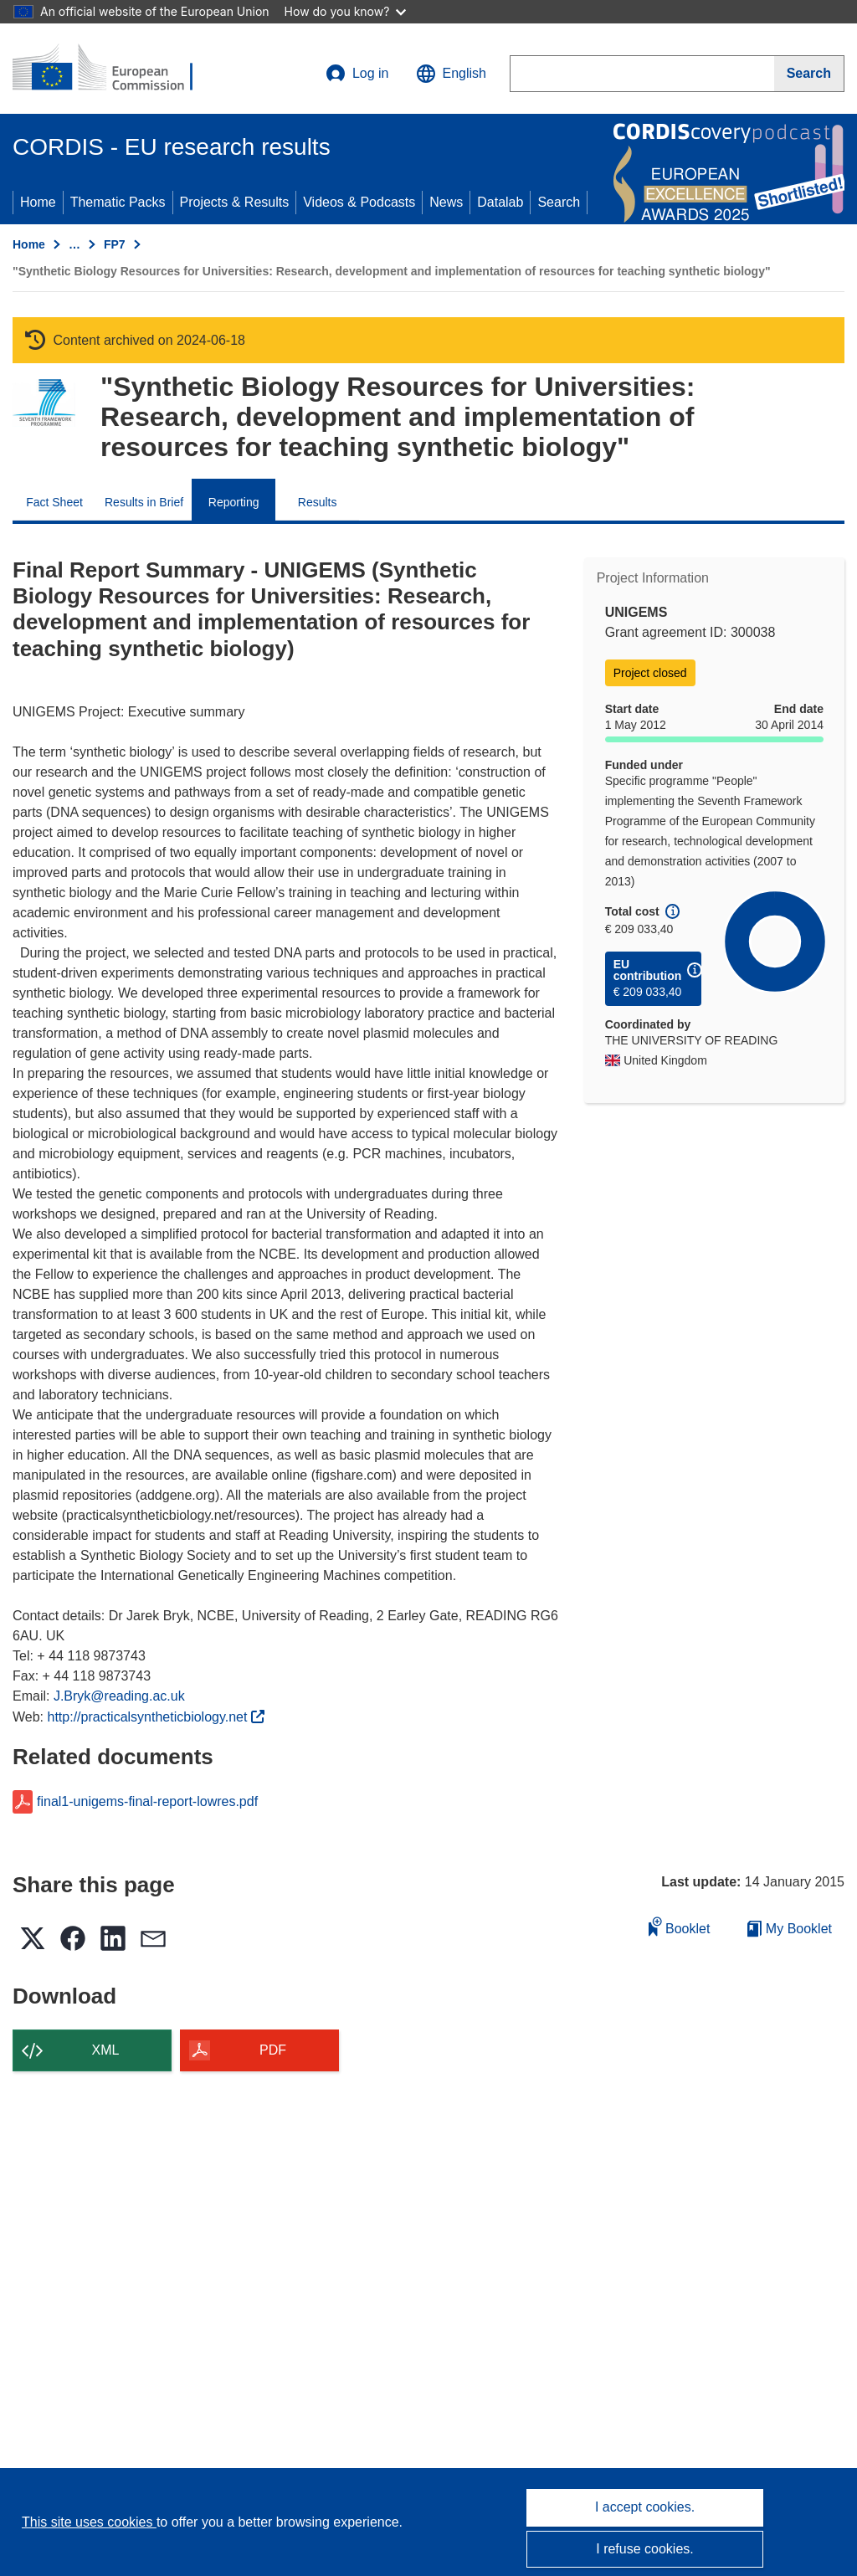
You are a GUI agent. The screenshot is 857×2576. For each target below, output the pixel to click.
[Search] (809, 73)
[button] (451, 74)
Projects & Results (235, 202)
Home (38, 202)
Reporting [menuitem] (233, 502)
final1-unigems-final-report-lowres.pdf (147, 1802)
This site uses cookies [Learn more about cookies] (89, 2522)
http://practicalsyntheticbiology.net (156, 1717)
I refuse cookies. (645, 2549)
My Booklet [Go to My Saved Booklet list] (789, 1929)
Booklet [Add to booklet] (680, 1926)
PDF (272, 2050)
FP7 (115, 244)
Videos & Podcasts (359, 202)
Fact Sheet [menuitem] (54, 502)
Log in (357, 74)
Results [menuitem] (317, 502)
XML (106, 2050)
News (446, 202)
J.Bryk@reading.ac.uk (119, 1696)
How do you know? (346, 11)
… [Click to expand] (74, 244)
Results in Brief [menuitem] (144, 502)
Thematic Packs (118, 202)
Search (558, 202)
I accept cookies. (645, 2507)
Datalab (500, 202)
